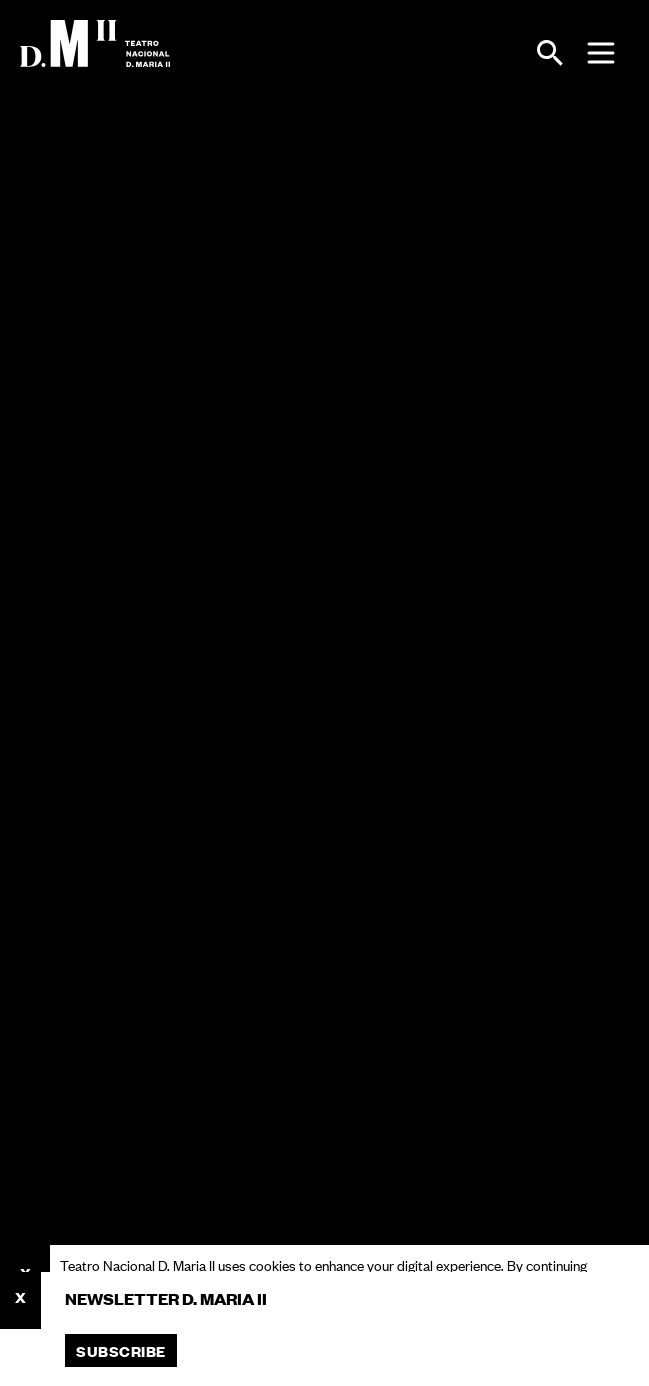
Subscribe (121, 1350)
